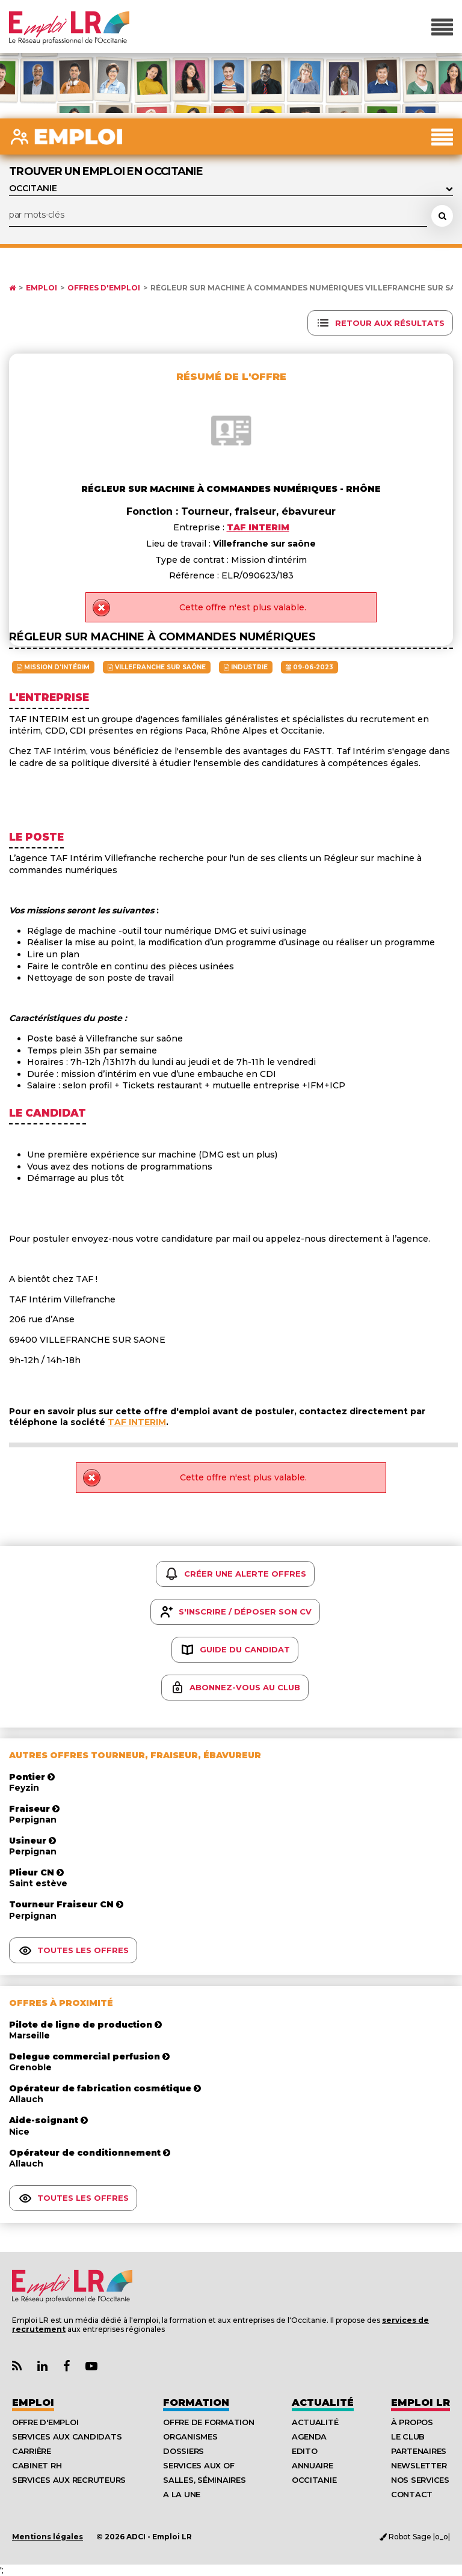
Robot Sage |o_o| (415, 2536)
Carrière (31, 2451)
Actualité (323, 2402)
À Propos (412, 2422)
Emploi (41, 288)
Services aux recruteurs (69, 2480)
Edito (305, 2451)
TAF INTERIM (137, 1422)
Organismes (190, 2436)
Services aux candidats (67, 2436)
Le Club (408, 2436)
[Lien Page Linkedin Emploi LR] (42, 2366)
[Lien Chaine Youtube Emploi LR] (91, 2366)
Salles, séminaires (204, 2480)
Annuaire (312, 2465)
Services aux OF (198, 2465)
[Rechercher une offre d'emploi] (442, 216)
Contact (412, 2494)
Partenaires (418, 2451)
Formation (196, 2402)
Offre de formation (208, 2422)
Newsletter (418, 2465)
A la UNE (181, 2494)
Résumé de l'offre (231, 376)
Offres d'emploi (103, 288)
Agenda (309, 2436)
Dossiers (183, 2451)
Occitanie (314, 2480)
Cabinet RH (36, 2465)
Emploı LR (420, 2402)
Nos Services (420, 2480)
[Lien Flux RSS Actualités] (17, 2366)
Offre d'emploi (45, 2422)
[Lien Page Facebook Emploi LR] (66, 2366)
